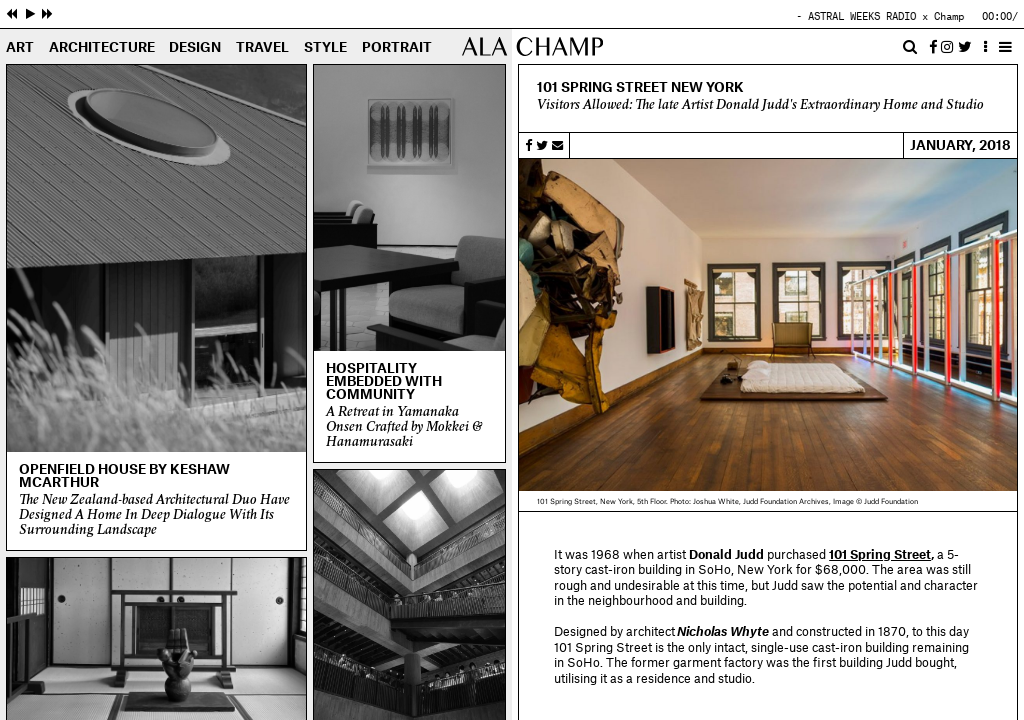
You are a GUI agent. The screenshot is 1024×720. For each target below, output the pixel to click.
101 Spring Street (880, 555)
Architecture (102, 48)
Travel (262, 48)
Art (20, 48)
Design (195, 48)
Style (325, 48)
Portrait (397, 48)
